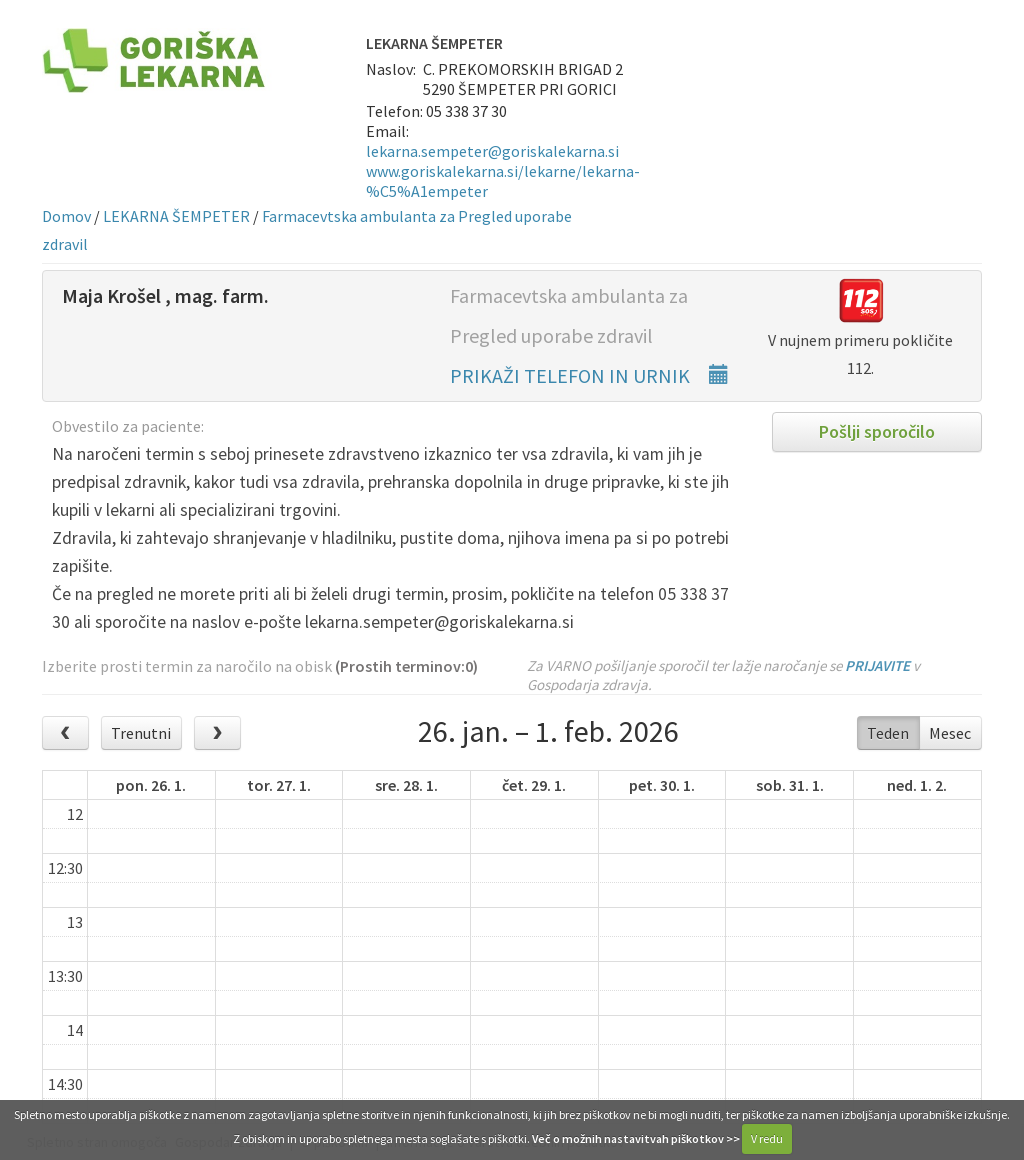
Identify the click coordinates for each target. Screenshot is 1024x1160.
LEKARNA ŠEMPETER (176, 216)
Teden (888, 733)
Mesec (950, 733)
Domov (66, 216)
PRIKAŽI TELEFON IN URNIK (589, 375)
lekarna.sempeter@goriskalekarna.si (492, 151)
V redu (767, 1138)
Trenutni (141, 733)
